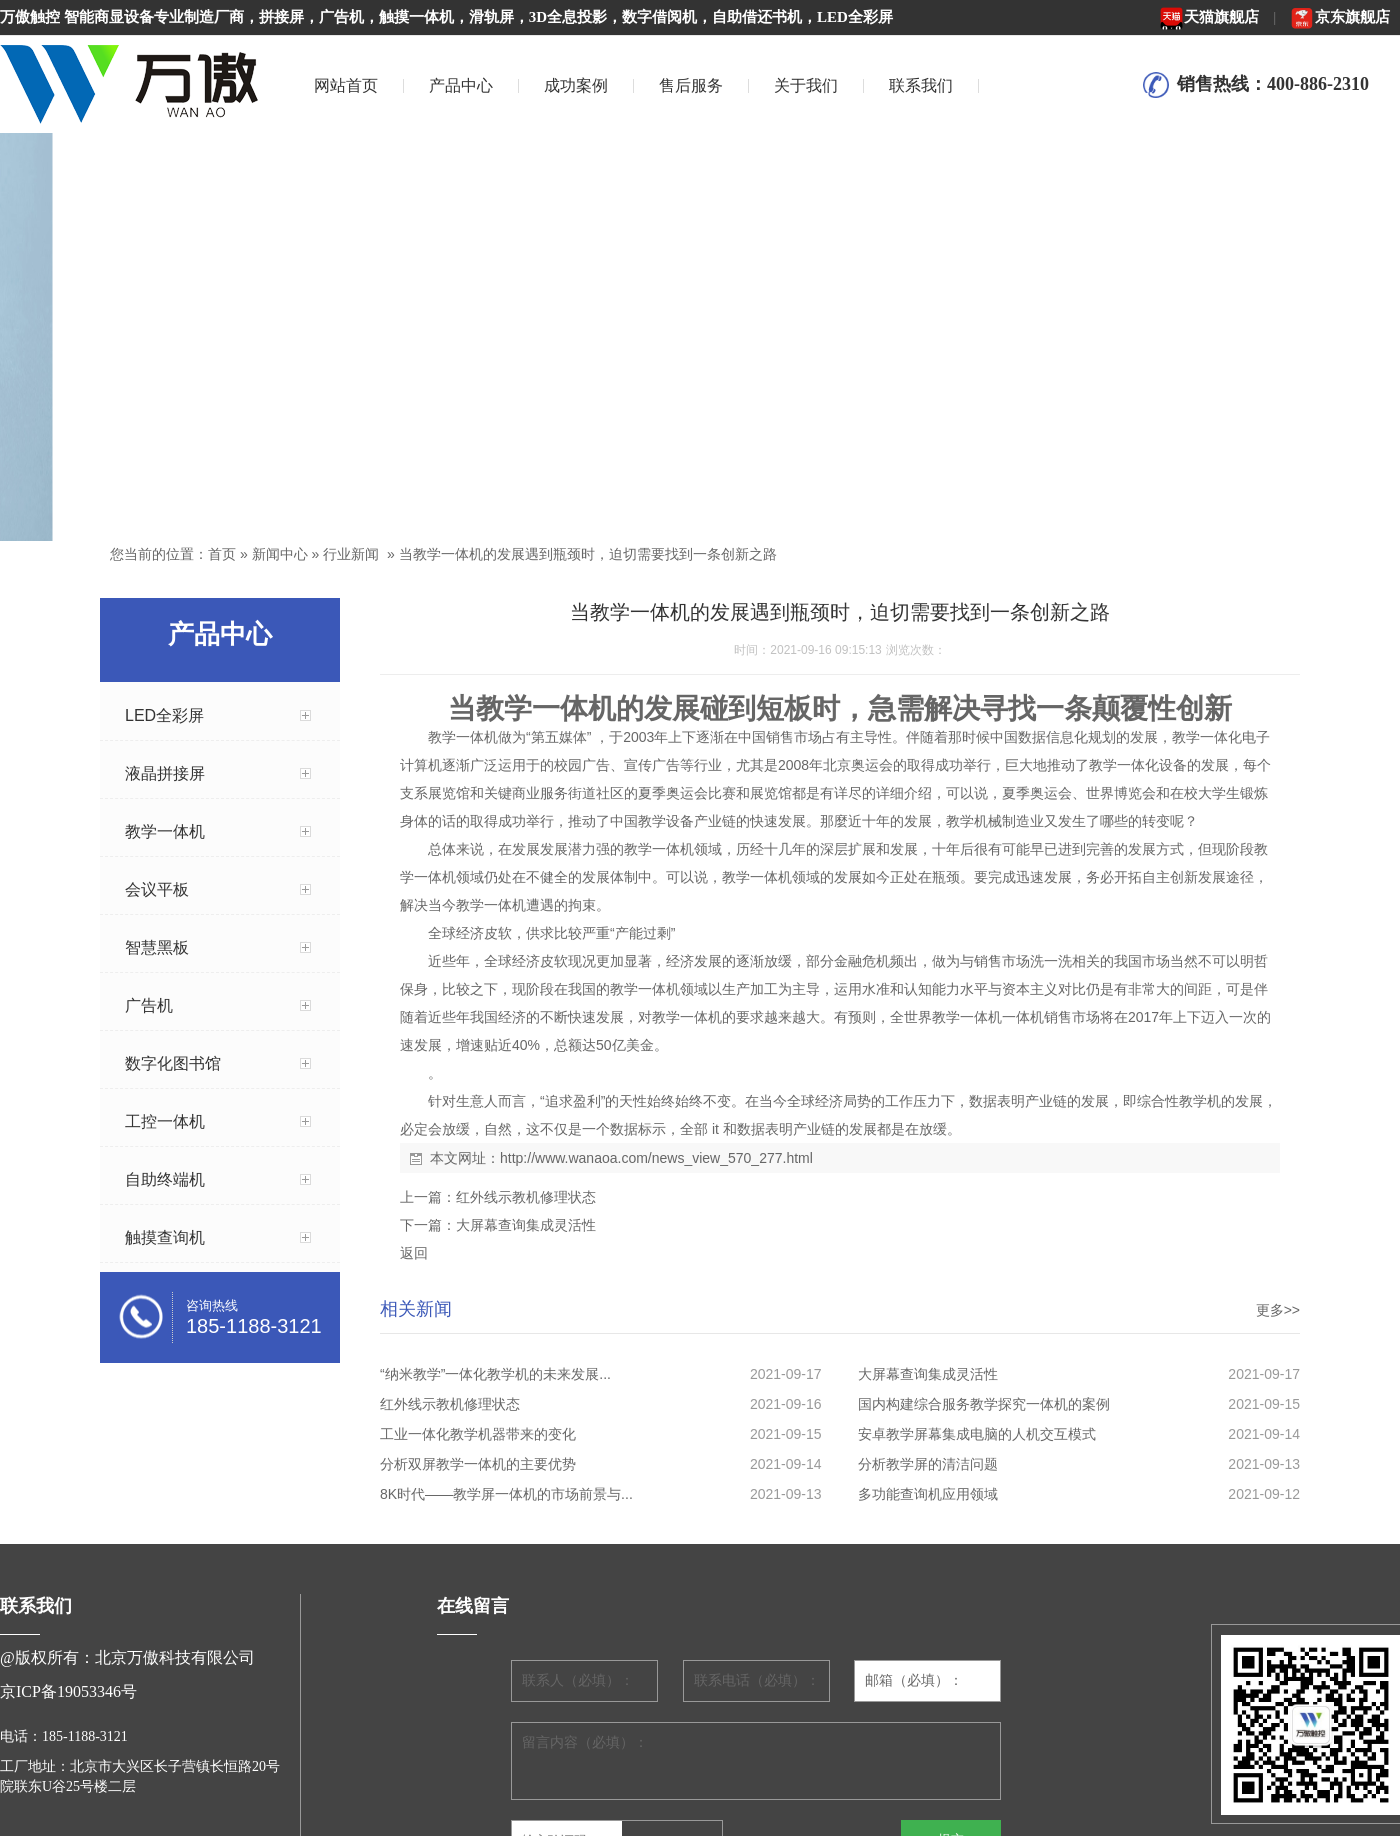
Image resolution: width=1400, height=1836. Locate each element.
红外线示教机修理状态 (526, 1197)
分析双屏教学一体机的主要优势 (478, 1464)
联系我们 (921, 85)
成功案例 (576, 85)
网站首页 (346, 85)
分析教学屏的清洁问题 (928, 1464)
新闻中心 (280, 554)
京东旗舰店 (1340, 17)
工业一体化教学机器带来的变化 (478, 1434)
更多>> (1278, 1310)
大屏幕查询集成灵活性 (526, 1225)
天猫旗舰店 (1209, 17)
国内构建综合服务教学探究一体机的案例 (984, 1404)
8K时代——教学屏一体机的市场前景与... (506, 1494)
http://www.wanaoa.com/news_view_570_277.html (656, 1158)
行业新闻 (351, 554)
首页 (222, 554)
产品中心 (461, 85)
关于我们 (806, 85)
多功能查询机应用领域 (928, 1494)
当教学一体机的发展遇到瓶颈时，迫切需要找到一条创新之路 (588, 554)
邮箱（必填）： (914, 1680)
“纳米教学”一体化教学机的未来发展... (495, 1374)
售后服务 (691, 85)
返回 (414, 1253)
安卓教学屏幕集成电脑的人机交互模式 (977, 1434)
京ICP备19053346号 (68, 1691)
